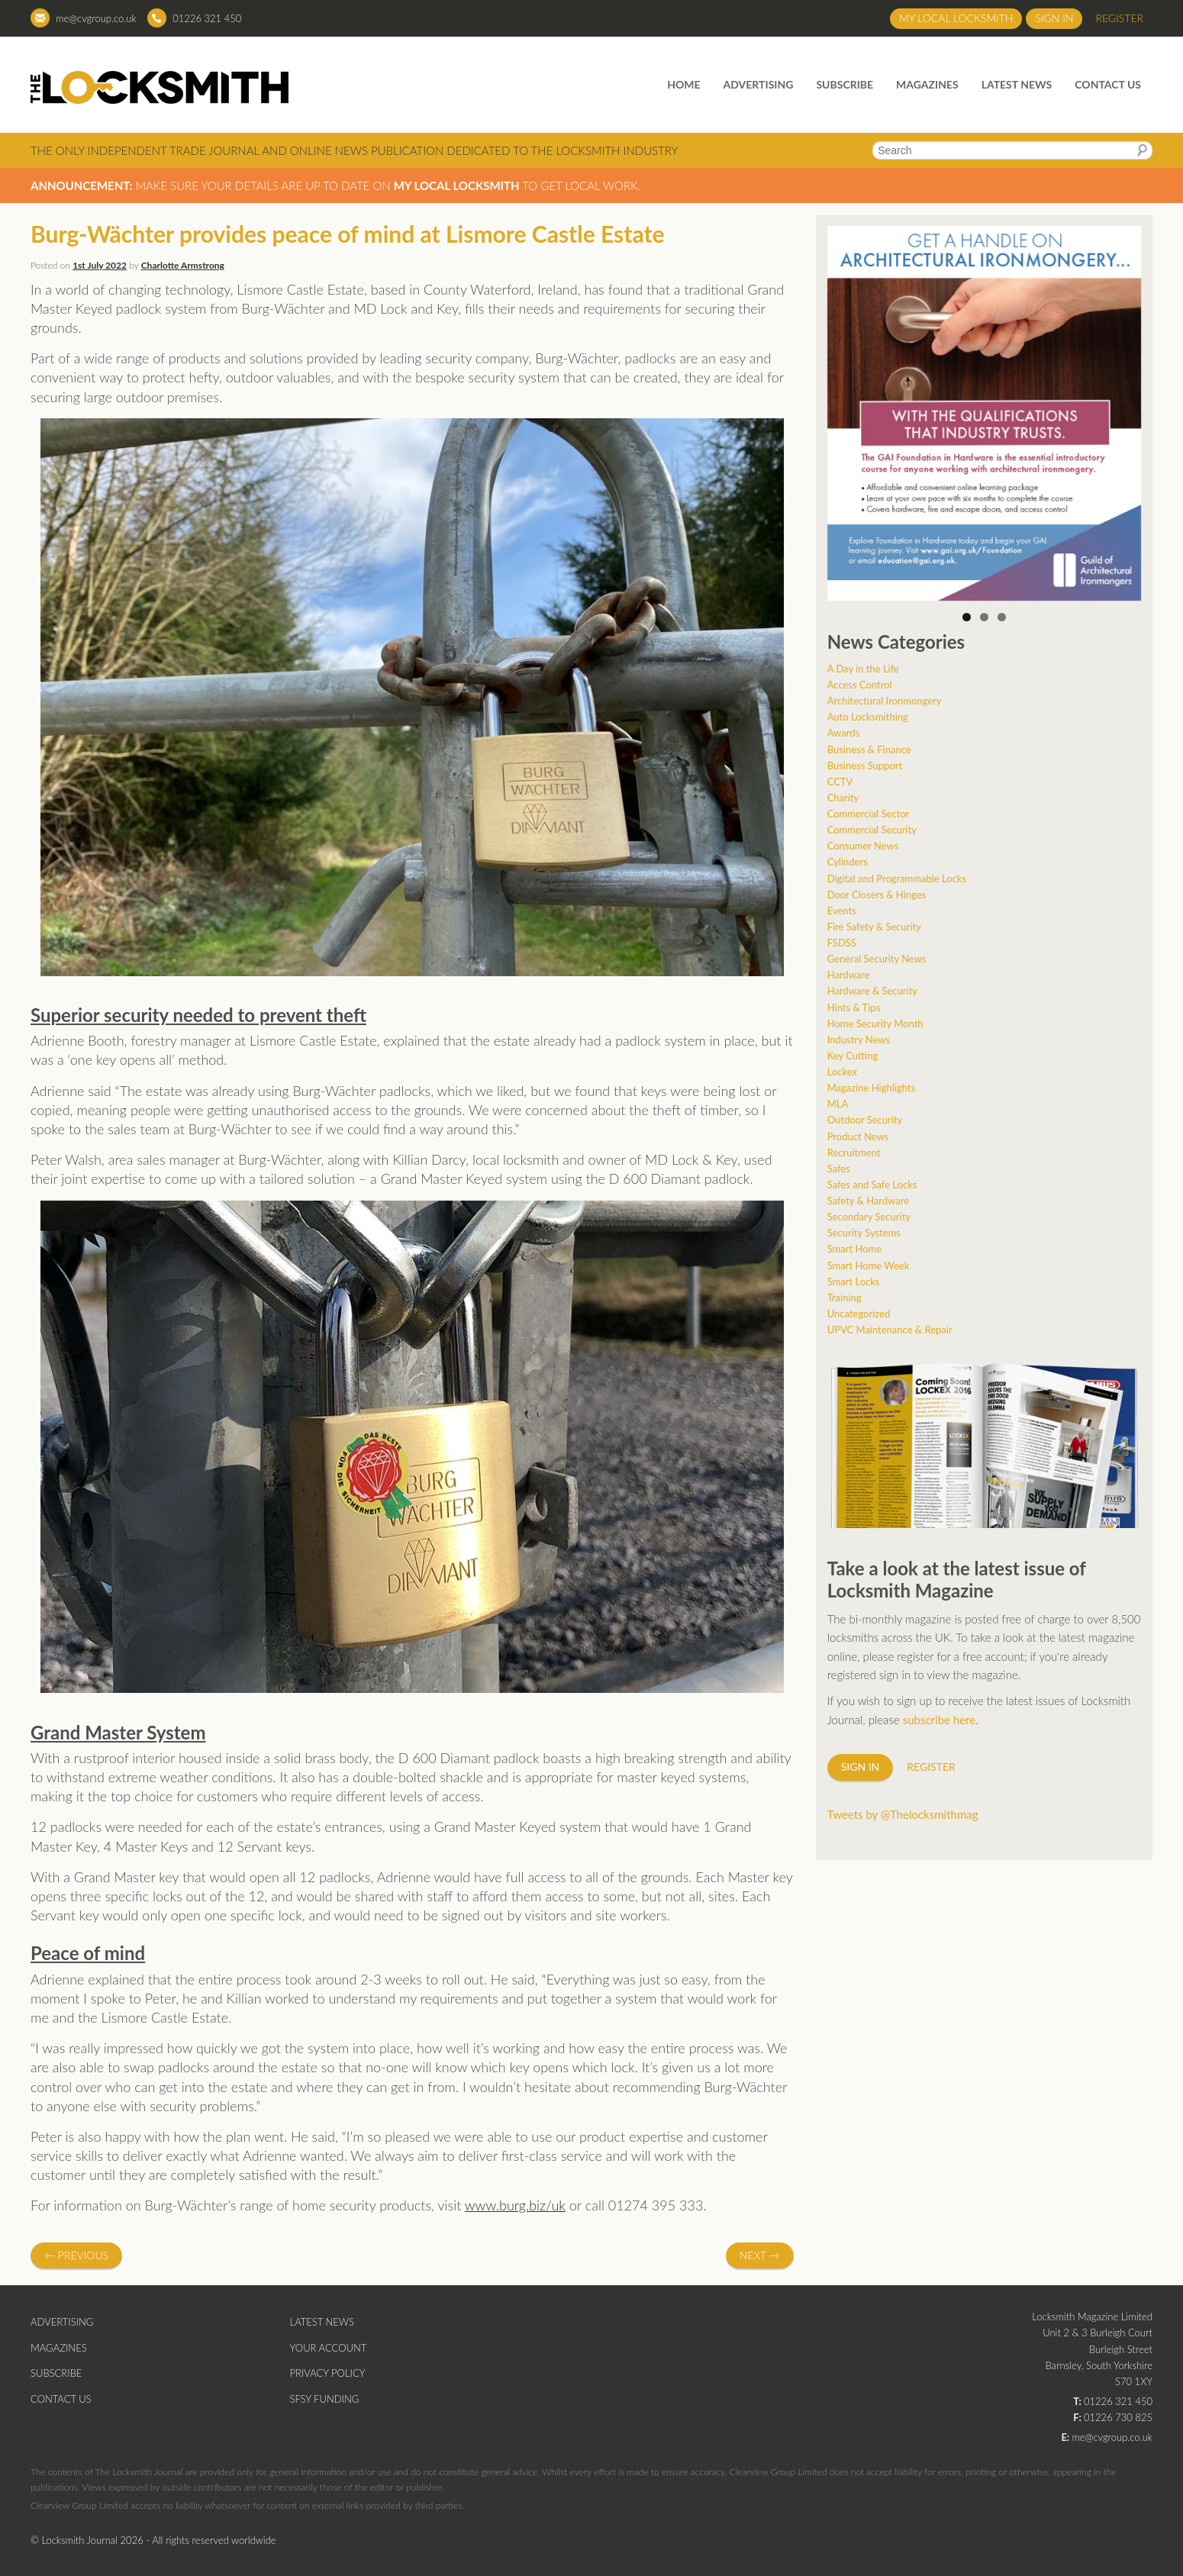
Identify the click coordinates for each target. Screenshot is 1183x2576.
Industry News (858, 1039)
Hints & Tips (854, 1007)
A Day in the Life (863, 669)
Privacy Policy (328, 2373)
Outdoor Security (865, 1120)
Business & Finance (869, 749)
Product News (858, 1136)
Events (841, 910)
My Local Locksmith (956, 17)
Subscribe (844, 84)
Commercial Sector (868, 814)
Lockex (842, 1072)
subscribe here (939, 1719)
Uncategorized (858, 1313)
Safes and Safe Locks (872, 1184)
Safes (838, 1168)
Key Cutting (852, 1055)
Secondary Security (869, 1217)
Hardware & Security (872, 991)
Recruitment (854, 1152)
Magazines (927, 84)
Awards (843, 733)
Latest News (1017, 84)
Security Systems (864, 1233)
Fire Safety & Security (874, 926)
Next (760, 2255)
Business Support (864, 765)
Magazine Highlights (871, 1088)
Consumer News (863, 846)
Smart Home (854, 1249)
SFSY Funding (324, 2399)
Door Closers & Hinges (877, 894)
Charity (843, 797)
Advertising (759, 84)
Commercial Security (872, 830)
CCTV (840, 781)
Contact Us (1108, 84)
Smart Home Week (868, 1265)
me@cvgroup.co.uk (96, 18)
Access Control (859, 685)
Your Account (328, 2348)
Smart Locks (853, 1281)
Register (1119, 17)
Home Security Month (875, 1023)
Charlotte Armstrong (182, 265)
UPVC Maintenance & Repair (890, 1329)
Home (683, 84)
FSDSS (841, 943)
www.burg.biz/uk (515, 2205)
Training (844, 1297)
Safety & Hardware (868, 1201)
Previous (76, 2255)
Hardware (848, 975)
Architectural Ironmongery (884, 701)
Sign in (1054, 17)
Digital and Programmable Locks (896, 878)
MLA (838, 1104)
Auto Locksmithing (867, 717)
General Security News (877, 959)
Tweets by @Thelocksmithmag (902, 1814)
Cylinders (847, 862)
